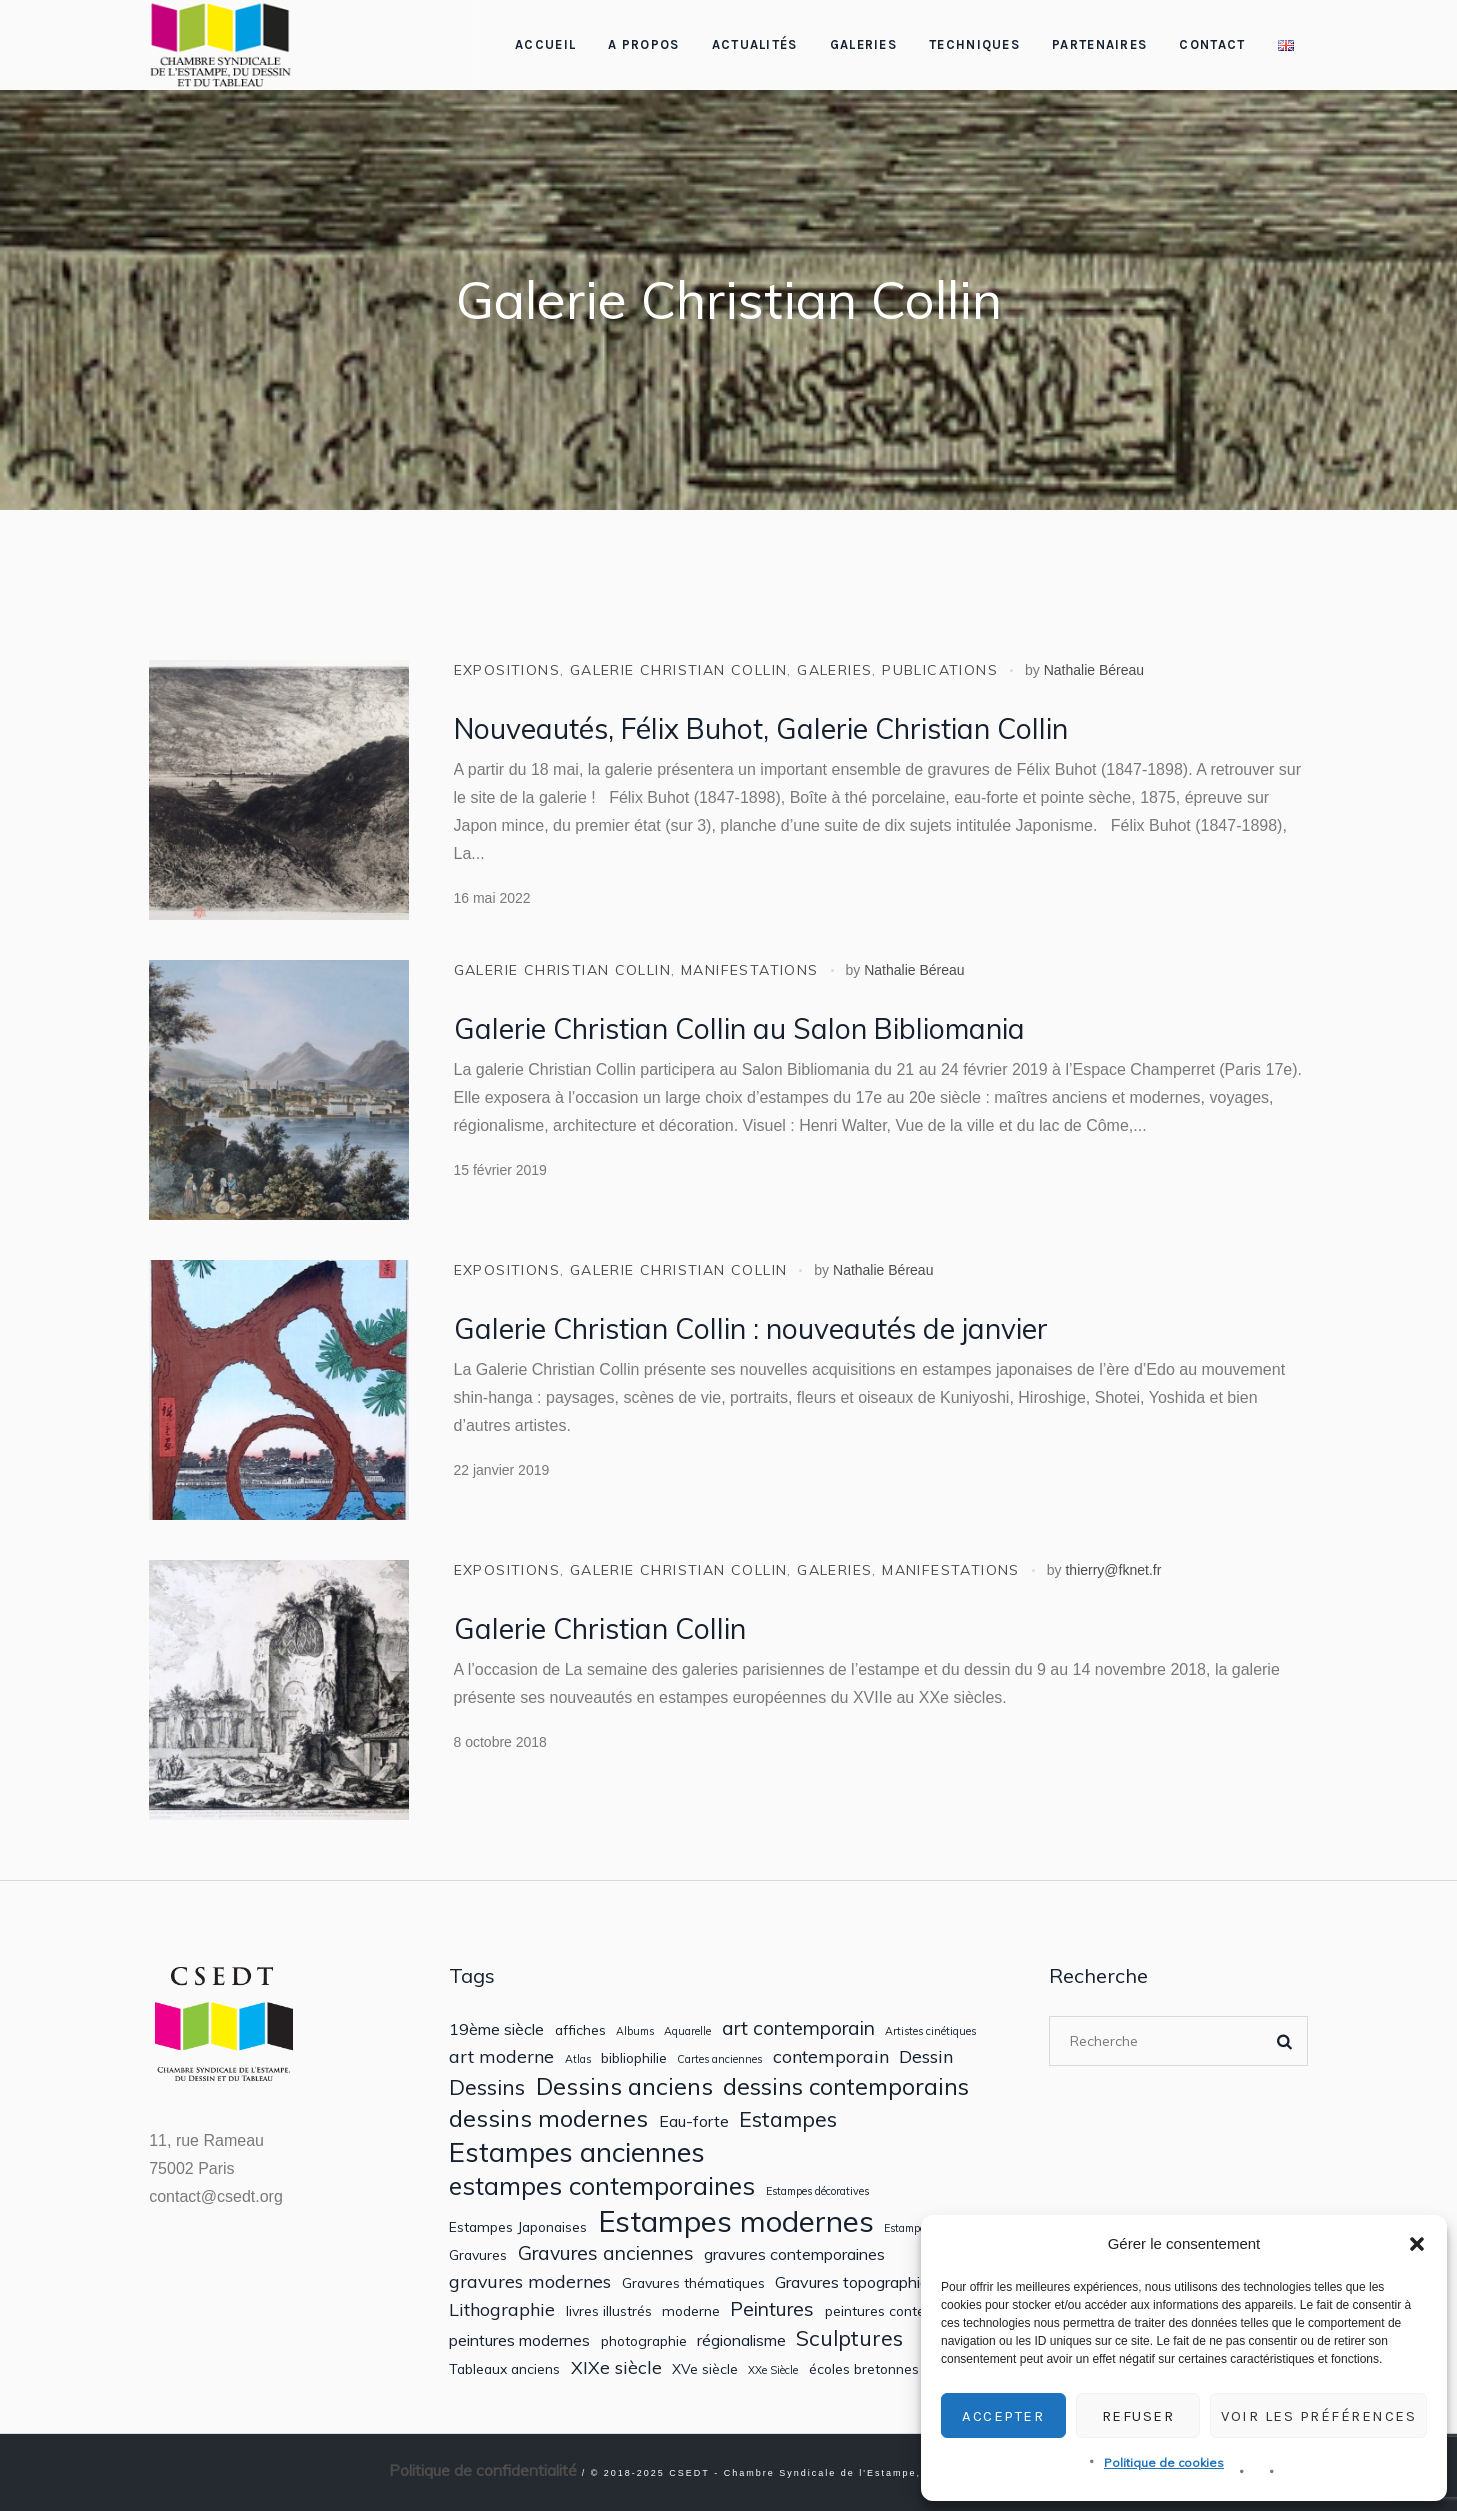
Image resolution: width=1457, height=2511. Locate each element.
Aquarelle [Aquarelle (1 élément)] (687, 2031)
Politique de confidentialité (483, 2470)
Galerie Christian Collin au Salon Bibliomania (739, 1028)
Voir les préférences (1318, 2416)
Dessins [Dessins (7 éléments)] (487, 2087)
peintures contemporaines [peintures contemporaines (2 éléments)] (909, 2311)
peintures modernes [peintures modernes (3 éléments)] (519, 2340)
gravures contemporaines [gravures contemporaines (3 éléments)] (794, 2254)
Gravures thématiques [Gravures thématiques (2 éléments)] (693, 2283)
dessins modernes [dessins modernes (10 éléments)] (548, 2118)
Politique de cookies (1164, 2462)
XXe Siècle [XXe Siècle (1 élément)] (773, 2370)
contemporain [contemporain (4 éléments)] (831, 2056)
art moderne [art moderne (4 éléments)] (501, 2056)
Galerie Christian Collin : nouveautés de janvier (751, 1328)
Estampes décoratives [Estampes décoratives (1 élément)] (817, 2191)
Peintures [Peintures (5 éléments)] (772, 2309)
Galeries (834, 670)
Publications (940, 670)
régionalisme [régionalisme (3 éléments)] (741, 2340)
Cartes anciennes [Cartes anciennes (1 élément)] (719, 2059)
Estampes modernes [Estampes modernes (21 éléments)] (736, 2221)
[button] (1417, 2244)
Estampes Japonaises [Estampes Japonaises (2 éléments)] (518, 2227)
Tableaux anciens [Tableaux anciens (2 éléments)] (504, 2369)
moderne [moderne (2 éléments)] (691, 2311)
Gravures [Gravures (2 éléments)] (478, 2255)
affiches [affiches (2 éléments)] (580, 2030)
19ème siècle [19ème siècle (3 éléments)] (496, 2029)
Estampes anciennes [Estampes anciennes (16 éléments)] (577, 2152)
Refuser (1138, 2416)
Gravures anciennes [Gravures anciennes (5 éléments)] (606, 2253)
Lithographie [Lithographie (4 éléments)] (502, 2309)
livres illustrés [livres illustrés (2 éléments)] (609, 2311)
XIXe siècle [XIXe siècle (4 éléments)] (616, 2367)
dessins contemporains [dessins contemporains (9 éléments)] (846, 2087)
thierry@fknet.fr (1113, 1570)
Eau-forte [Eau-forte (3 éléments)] (694, 2121)
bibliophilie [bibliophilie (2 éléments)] (634, 2058)
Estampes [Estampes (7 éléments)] (788, 2119)
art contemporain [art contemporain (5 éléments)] (798, 2028)
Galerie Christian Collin (679, 670)
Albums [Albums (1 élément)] (635, 2031)
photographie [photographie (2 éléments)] (644, 2341)
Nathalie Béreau (1094, 670)
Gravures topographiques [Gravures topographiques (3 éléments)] (864, 2282)
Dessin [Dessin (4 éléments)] (926, 2056)
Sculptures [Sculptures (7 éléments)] (849, 2338)
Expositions (507, 670)
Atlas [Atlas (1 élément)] (578, 2059)
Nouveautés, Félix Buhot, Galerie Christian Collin (761, 728)
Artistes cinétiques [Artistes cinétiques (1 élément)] (930, 2031)
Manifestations (750, 970)
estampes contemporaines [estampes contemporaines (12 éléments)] (602, 2186)
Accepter (1003, 2416)
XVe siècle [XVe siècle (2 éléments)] (705, 2369)
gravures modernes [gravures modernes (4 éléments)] (530, 2281)
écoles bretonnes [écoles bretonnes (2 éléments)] (864, 2369)
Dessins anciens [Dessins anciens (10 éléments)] (624, 2086)
